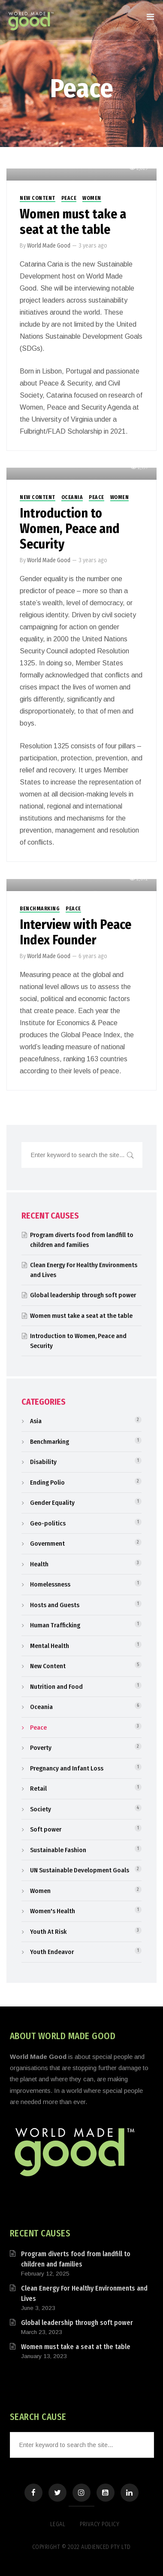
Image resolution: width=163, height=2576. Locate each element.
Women (91, 198)
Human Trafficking (55, 1625)
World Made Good (48, 245)
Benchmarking (40, 909)
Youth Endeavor (52, 1952)
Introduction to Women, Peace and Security (70, 528)
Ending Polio (47, 1482)
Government (47, 1543)
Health (39, 1564)
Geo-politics (48, 1523)
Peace (69, 198)
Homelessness (50, 1584)
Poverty (40, 1748)
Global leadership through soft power (83, 1295)
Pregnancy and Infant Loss (66, 1768)
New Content (37, 198)
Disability (43, 1462)
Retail (38, 1788)
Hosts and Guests (54, 1605)
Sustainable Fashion (58, 1850)
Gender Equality (52, 1503)
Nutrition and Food (56, 1687)
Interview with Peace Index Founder (75, 932)
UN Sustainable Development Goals (79, 1870)
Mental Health (49, 1646)
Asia (36, 1421)
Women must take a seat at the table (73, 221)
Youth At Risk (48, 1932)
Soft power (45, 1829)
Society (40, 1809)
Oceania (72, 497)
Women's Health (52, 1911)
